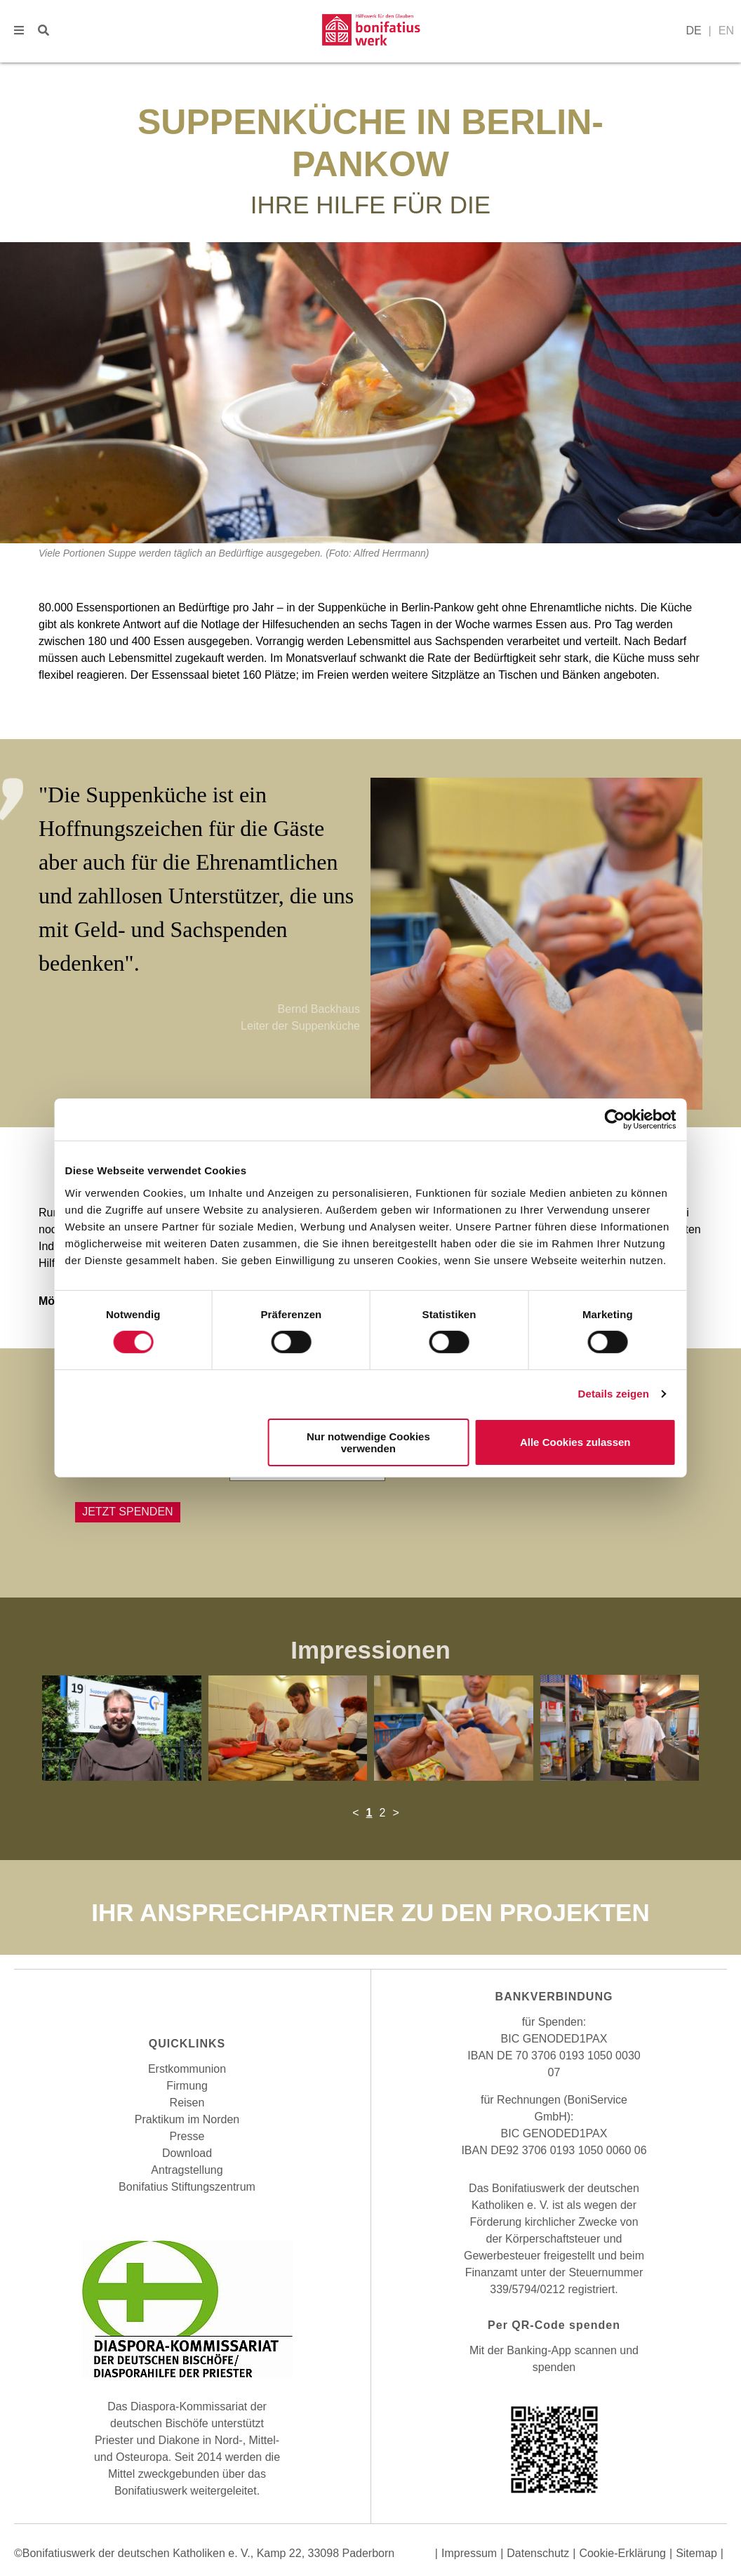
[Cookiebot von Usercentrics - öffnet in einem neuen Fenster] (614, 1119)
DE (693, 30)
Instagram (186, 2001)
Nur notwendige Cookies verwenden (368, 1442)
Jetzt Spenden (127, 1512)
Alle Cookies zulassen (575, 1442)
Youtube (214, 2001)
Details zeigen (613, 1394)
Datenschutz (538, 2553)
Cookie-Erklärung (622, 2553)
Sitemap (696, 2553)
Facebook (158, 2001)
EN (726, 30)
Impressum (469, 2553)
